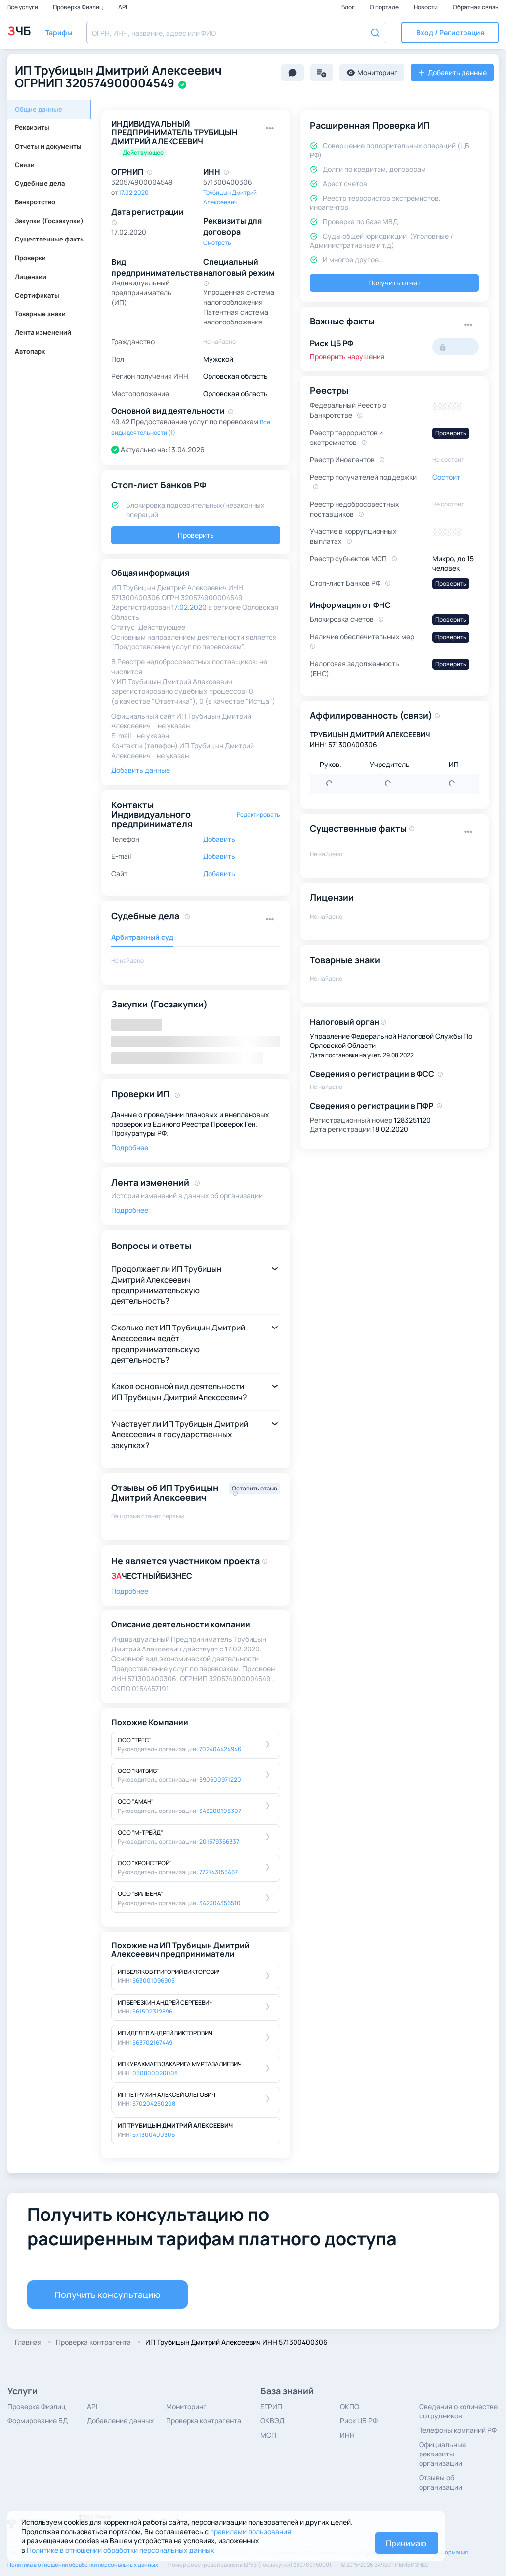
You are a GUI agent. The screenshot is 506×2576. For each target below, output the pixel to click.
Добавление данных (120, 2420)
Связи (25, 165)
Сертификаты (37, 295)
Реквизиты (32, 127)
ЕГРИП (271, 2406)
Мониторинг (186, 2406)
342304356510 (220, 1903)
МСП (268, 2435)
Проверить (196, 535)
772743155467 (218, 1872)
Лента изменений (43, 332)
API (122, 7)
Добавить (219, 839)
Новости (426, 7)
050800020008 (155, 2073)
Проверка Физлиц (78, 7)
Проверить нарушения (347, 356)
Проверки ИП (140, 1094)
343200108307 (220, 1811)
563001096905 (153, 1980)
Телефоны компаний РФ (458, 2430)
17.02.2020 (134, 192)
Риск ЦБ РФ (359, 2420)
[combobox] (236, 32)
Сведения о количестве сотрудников (458, 2411)
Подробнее (129, 1147)
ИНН (347, 2435)
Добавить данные (140, 770)
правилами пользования (250, 2531)
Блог (348, 7)
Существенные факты (50, 239)
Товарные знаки (40, 313)
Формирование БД (37, 2420)
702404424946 (220, 1749)
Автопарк (30, 351)
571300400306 (153, 2135)
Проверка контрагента (203, 2420)
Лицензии (30, 276)
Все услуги (23, 7)
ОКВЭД (272, 2420)
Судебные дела (40, 183)
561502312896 (152, 2011)
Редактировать (258, 814)
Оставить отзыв (254, 1488)
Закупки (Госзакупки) (49, 220)
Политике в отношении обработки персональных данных (120, 2550)
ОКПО (349, 2406)
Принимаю (406, 2543)
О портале (385, 7)
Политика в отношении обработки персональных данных (82, 2564)
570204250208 (153, 2103)
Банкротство (35, 202)
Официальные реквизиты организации (442, 2454)
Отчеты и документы (48, 146)
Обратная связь (476, 7)
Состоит (446, 477)
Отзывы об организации (440, 2482)
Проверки (30, 257)
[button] (450, 32)
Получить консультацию (107, 2294)
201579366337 (219, 1841)
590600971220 (220, 1779)
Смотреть (217, 243)
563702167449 (152, 2042)
